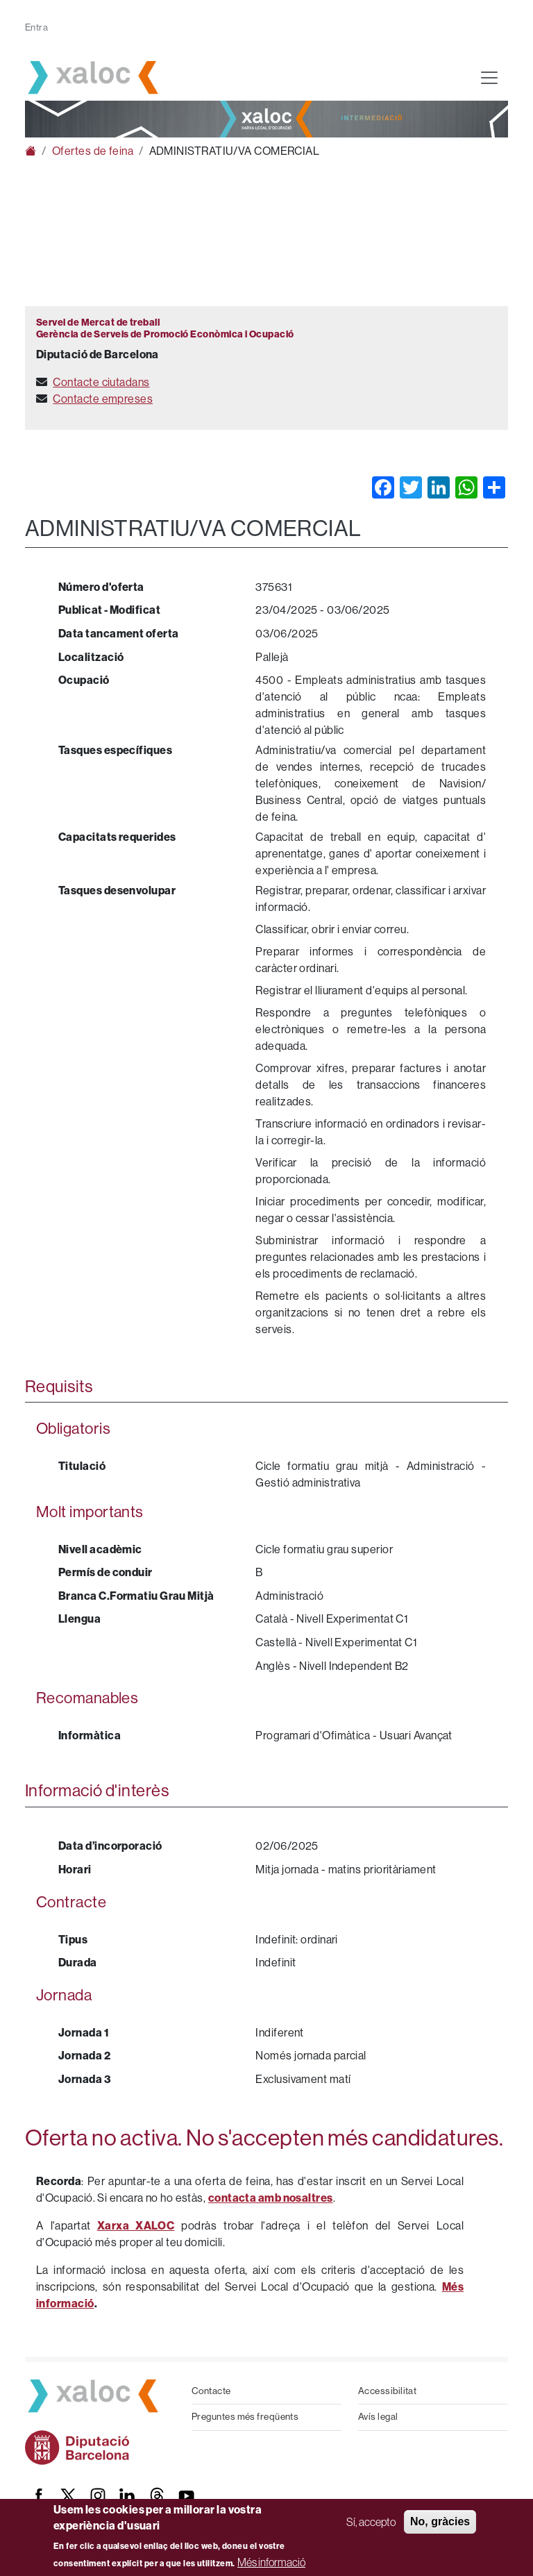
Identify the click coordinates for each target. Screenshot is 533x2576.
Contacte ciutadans (101, 382)
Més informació (271, 2562)
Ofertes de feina (92, 151)
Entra (36, 27)
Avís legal (378, 2416)
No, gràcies (440, 2521)
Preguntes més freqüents (245, 2416)
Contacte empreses (103, 398)
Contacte (211, 2391)
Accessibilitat (387, 2391)
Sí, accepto (371, 2522)
